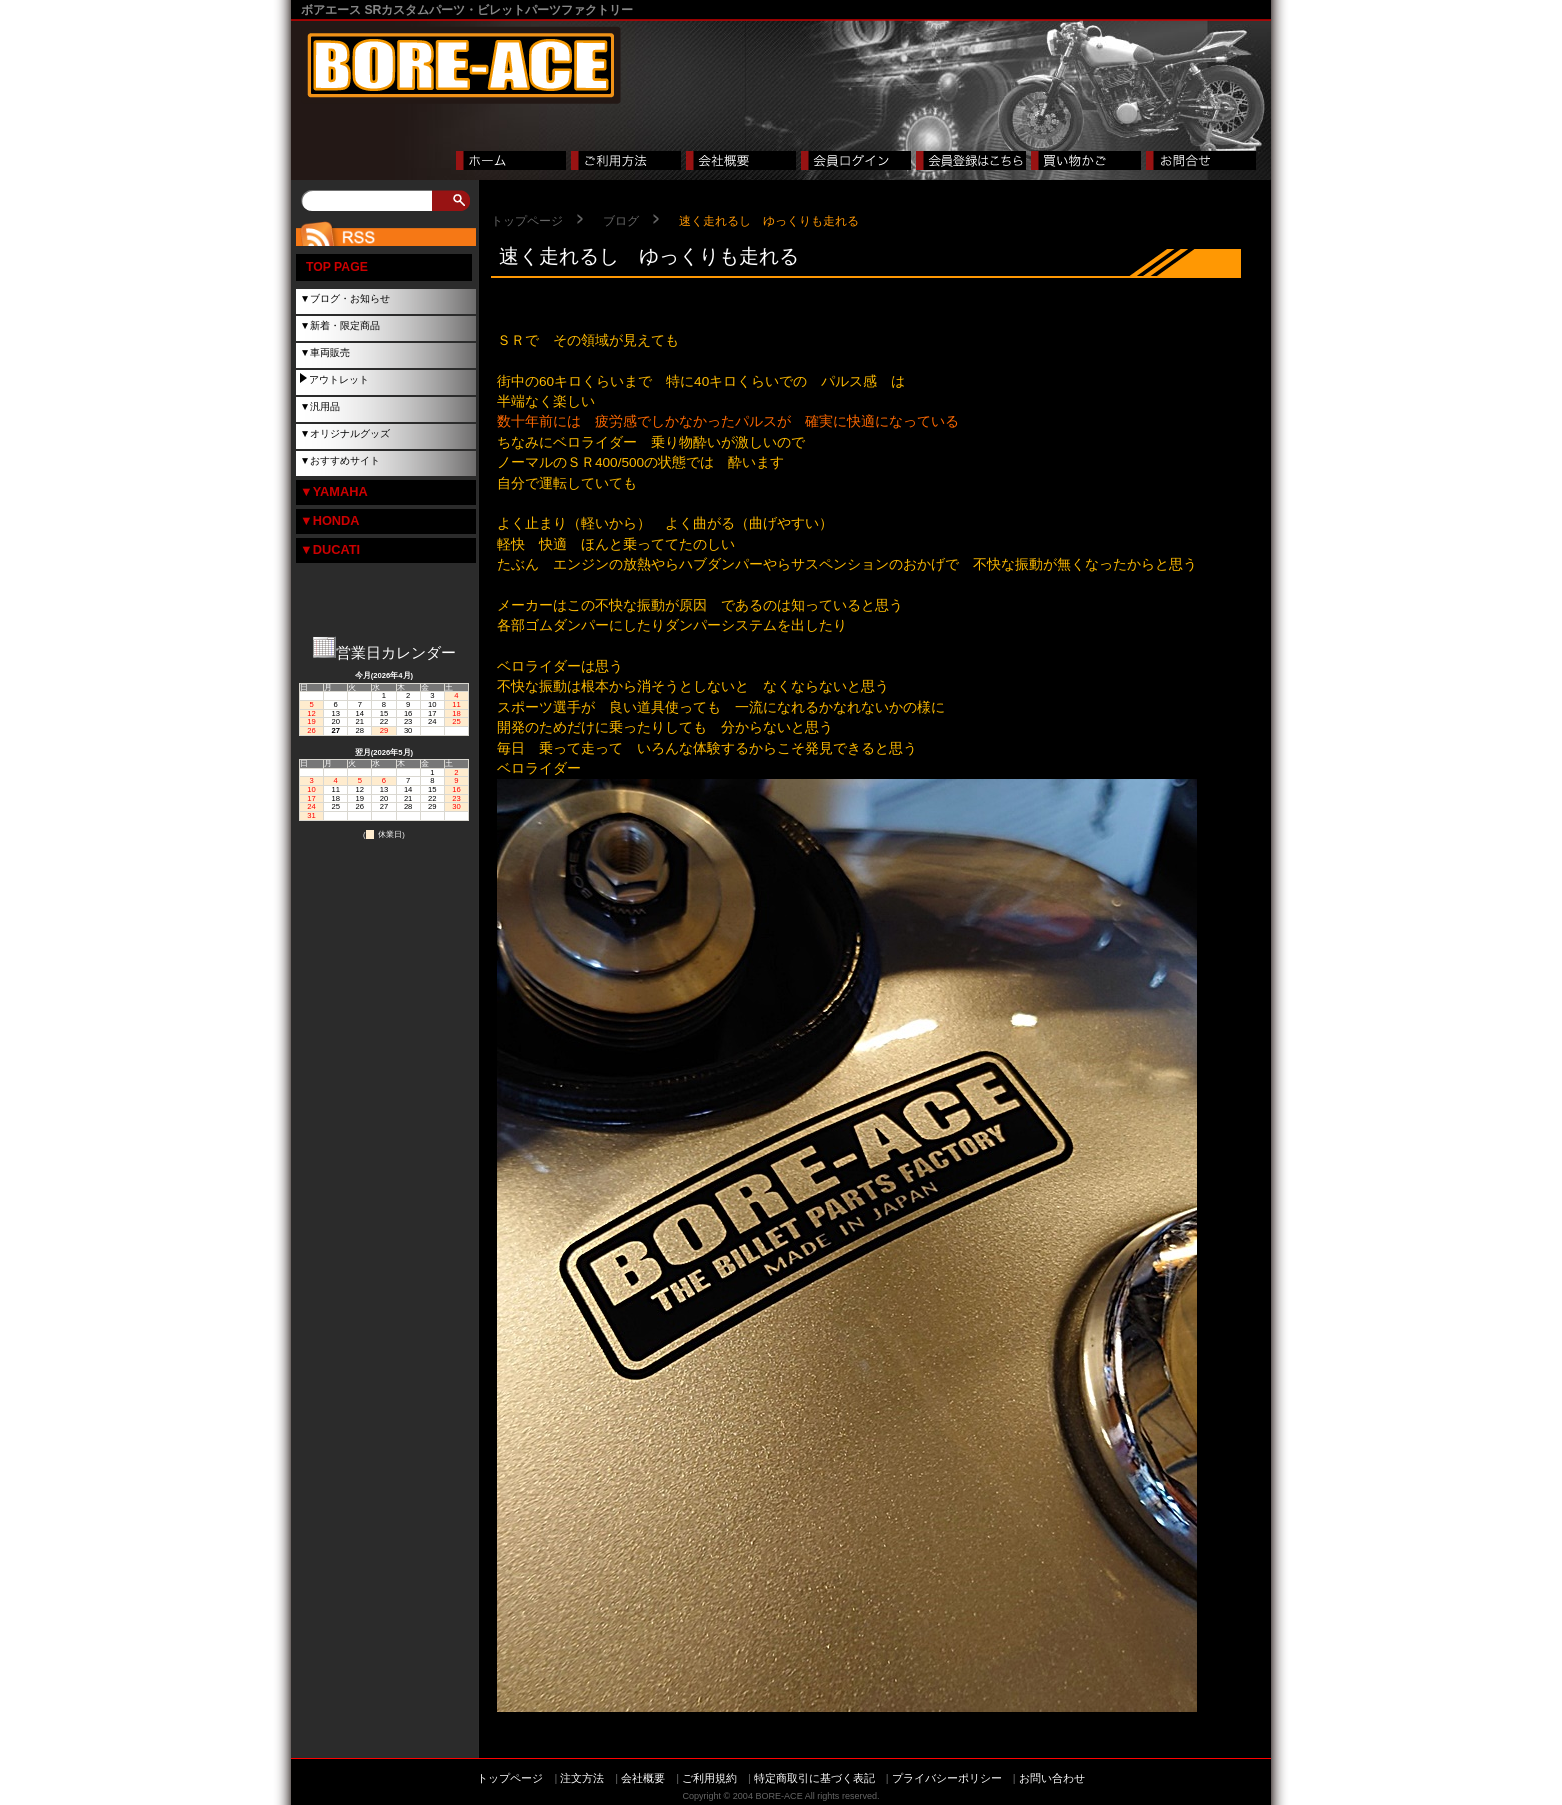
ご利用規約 (709, 1778)
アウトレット (339, 379)
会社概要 (643, 1778)
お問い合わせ (1052, 1778)
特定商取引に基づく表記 (814, 1778)
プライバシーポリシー (947, 1778)
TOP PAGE (337, 267)
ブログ (621, 221)
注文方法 (582, 1778)
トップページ (527, 221)
